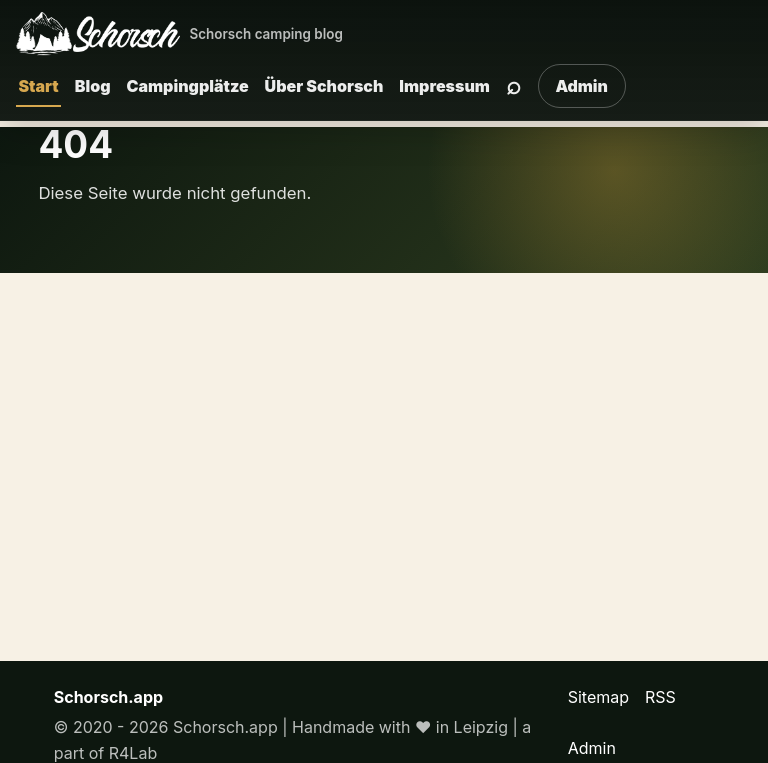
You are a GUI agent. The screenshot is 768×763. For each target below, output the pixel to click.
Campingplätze (187, 86)
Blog (93, 86)
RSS (660, 697)
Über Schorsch (324, 86)
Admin (581, 86)
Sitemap (598, 697)
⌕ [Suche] (513, 85)
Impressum (444, 86)
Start (38, 86)
